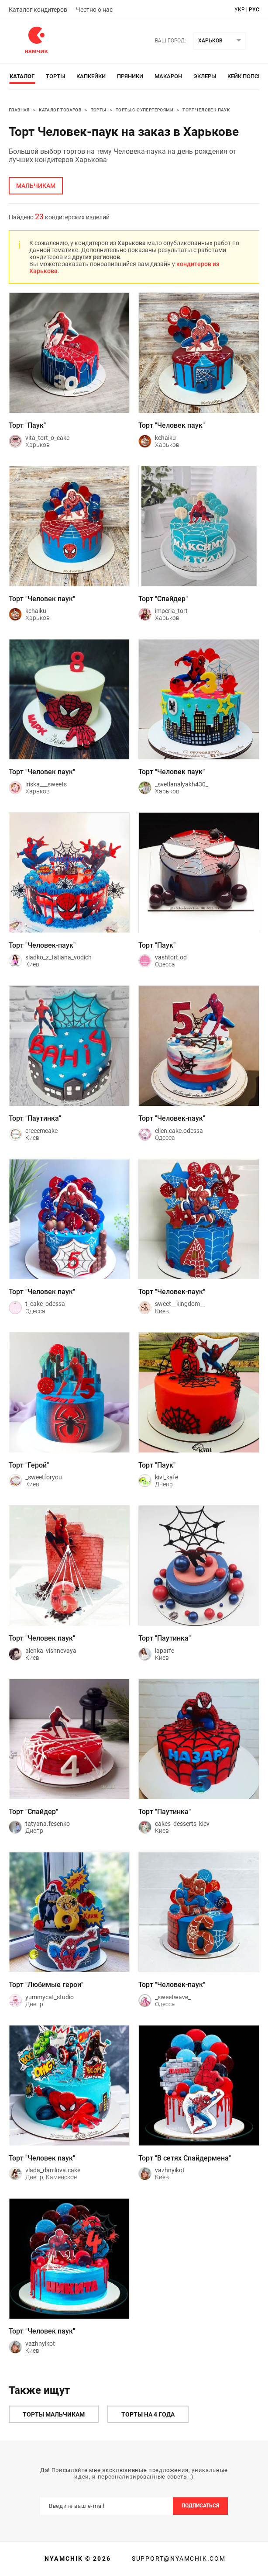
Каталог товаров (60, 109)
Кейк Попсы (245, 76)
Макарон (168, 76)
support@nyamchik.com (177, 2558)
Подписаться (200, 2506)
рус (254, 10)
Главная (19, 109)
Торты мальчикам (54, 2414)
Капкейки (91, 76)
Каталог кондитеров (38, 9)
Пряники (130, 76)
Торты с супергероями (144, 109)
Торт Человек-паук (206, 109)
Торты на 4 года (148, 2414)
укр (239, 10)
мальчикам (35, 185)
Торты (55, 76)
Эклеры (204, 76)
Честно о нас (94, 9)
